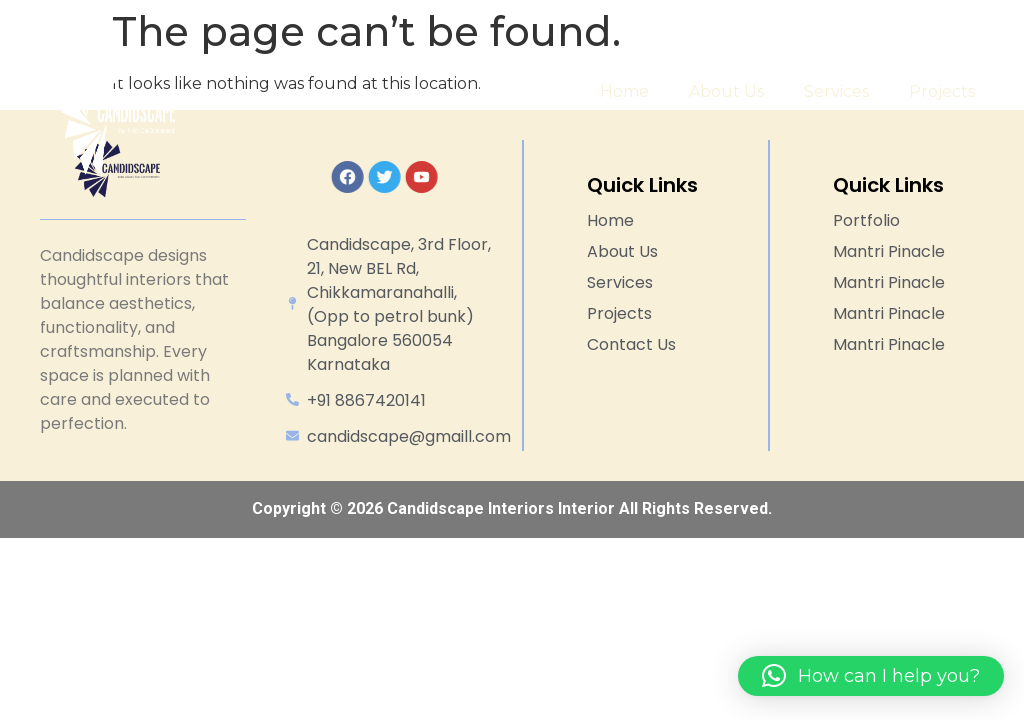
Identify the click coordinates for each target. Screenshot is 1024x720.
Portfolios (735, 138)
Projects (942, 91)
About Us (726, 91)
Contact (859, 137)
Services (836, 91)
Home (624, 91)
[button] (871, 676)
